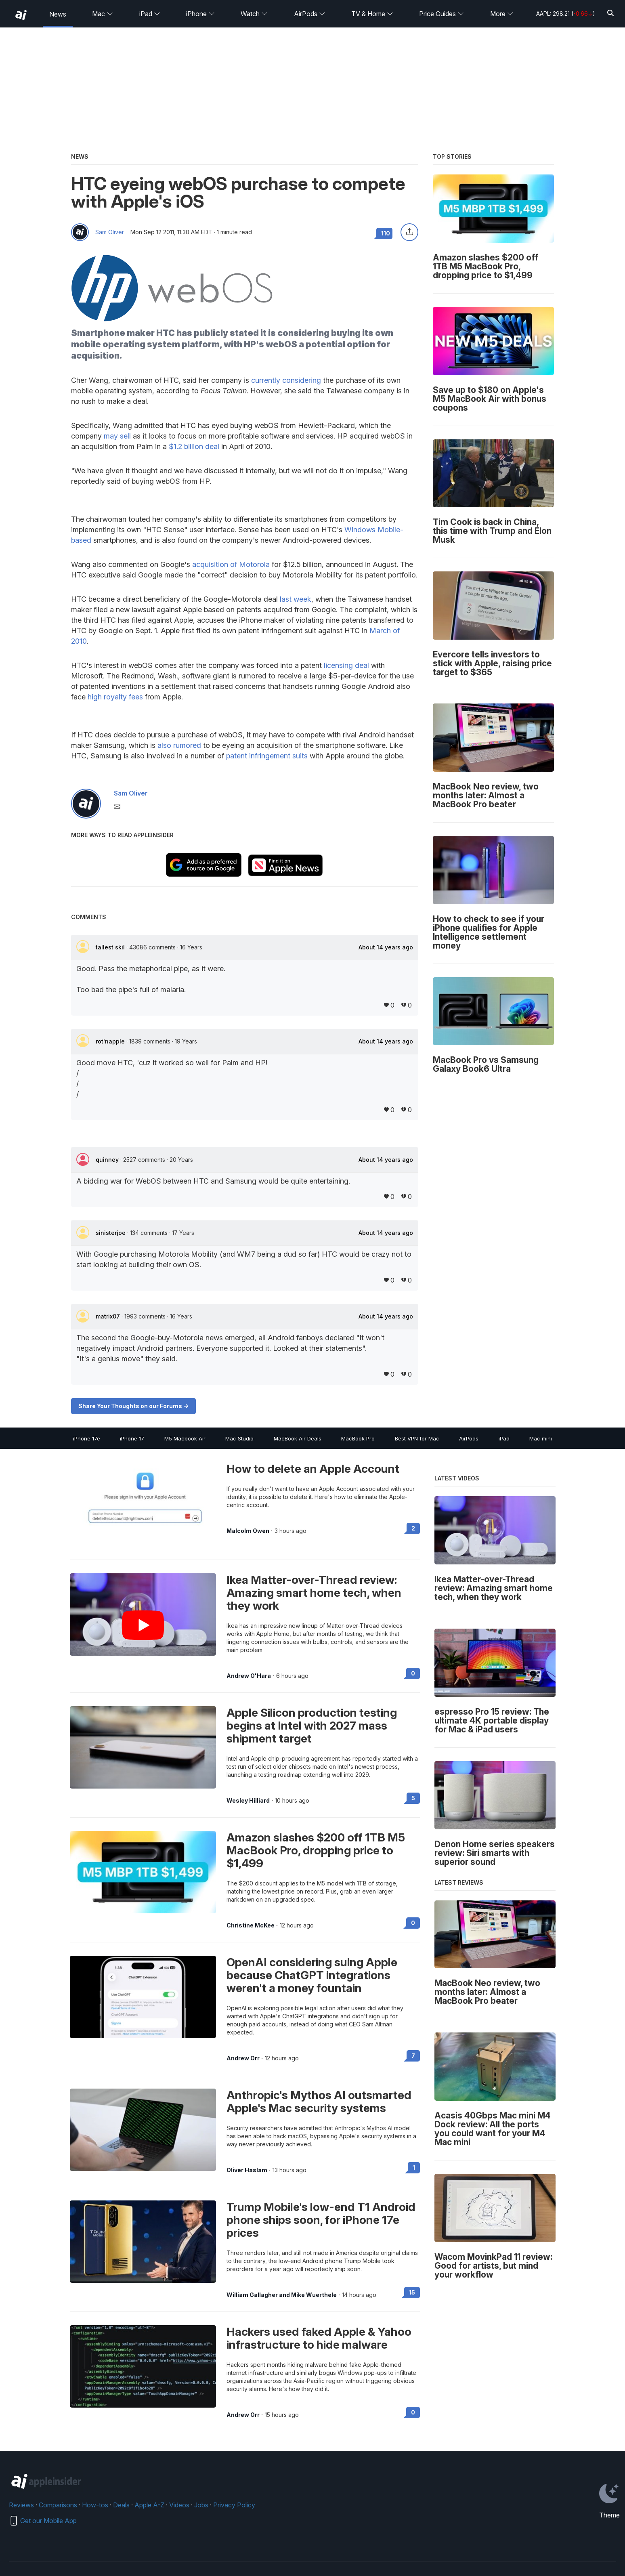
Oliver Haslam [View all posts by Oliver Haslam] (247, 2170)
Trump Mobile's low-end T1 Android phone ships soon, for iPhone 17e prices (321, 2220)
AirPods (309, 13)
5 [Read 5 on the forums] (413, 1798)
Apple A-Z (149, 2505)
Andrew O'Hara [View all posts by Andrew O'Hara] (249, 1676)
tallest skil (111, 947)
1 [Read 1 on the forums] (414, 2167)
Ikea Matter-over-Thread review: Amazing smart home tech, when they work (314, 1592)
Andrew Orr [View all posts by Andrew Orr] (243, 2058)
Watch (254, 13)
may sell (117, 436)
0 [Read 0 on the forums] (413, 1673)
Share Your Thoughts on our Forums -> (133, 1405)
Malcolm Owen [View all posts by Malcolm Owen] (248, 1531)
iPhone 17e (86, 1438)
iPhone (200, 13)
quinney (108, 1159)
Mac (102, 13)
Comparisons (58, 2505)
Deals (121, 2505)
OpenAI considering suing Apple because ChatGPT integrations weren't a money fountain (312, 1975)
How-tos (95, 2505)
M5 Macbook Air (185, 1438)
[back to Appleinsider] (21, 15)
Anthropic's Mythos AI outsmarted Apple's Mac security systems (319, 2101)
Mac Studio (239, 1438)
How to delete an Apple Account (313, 1469)
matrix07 (109, 1316)
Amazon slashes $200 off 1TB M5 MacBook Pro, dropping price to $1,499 (316, 1850)
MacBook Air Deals (297, 1438)
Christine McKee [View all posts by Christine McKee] (251, 1925)
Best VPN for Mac (417, 1438)
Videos (179, 2505)
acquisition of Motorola (231, 564)
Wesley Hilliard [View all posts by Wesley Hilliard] (248, 1800)
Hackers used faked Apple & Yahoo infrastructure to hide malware (319, 2338)
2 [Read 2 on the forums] (413, 1528)
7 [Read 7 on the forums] (413, 2055)
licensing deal (346, 665)
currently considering (286, 380)
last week (295, 599)
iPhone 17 (132, 1438)
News (57, 14)
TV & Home (372, 13)
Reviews (21, 2505)
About (386, 947)
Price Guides (441, 13)
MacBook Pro (358, 1438)
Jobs (201, 2505)
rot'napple (111, 1041)
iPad (149, 13)
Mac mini (540, 1438)
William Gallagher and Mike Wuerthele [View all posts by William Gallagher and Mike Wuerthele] (282, 2295)
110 (385, 233)
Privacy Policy (234, 2505)
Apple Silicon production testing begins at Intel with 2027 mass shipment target (312, 1725)
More (502, 13)
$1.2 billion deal (194, 446)
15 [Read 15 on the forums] (412, 2292)
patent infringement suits (267, 756)
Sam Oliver (109, 232)
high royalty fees (115, 697)
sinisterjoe (111, 1232)
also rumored (179, 745)
